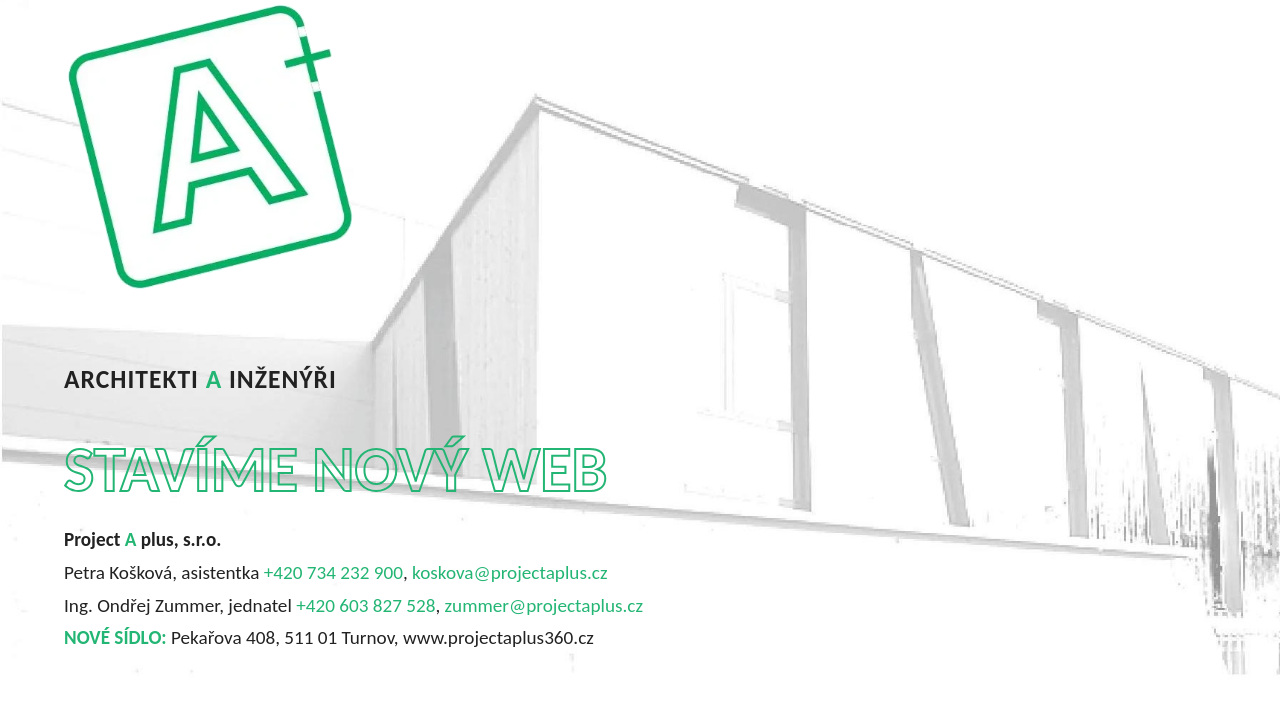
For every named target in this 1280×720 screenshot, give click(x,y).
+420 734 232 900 (333, 572)
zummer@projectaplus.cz (544, 605)
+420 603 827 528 (365, 605)
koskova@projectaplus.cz (509, 572)
